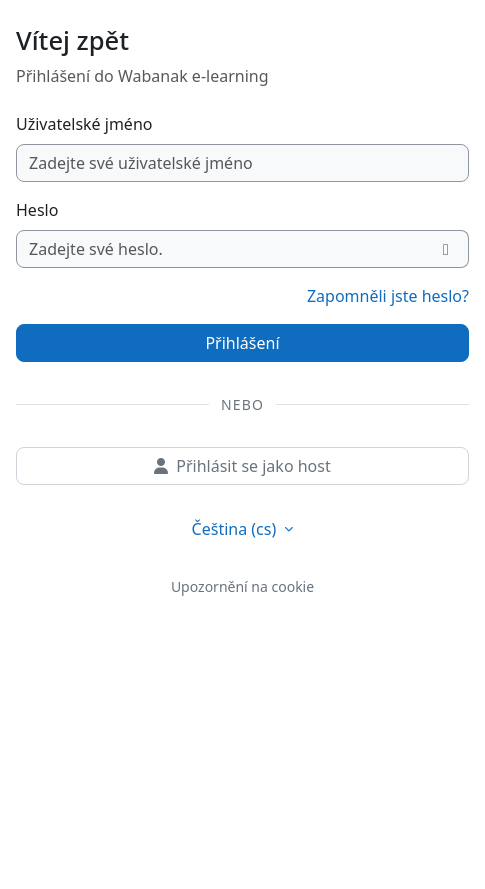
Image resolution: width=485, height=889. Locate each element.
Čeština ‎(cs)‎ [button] (236, 529)
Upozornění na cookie (242, 586)
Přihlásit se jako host (242, 466)
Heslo (37, 210)
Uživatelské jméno (84, 124)
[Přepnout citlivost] (446, 249)
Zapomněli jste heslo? (388, 296)
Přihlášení (242, 343)
